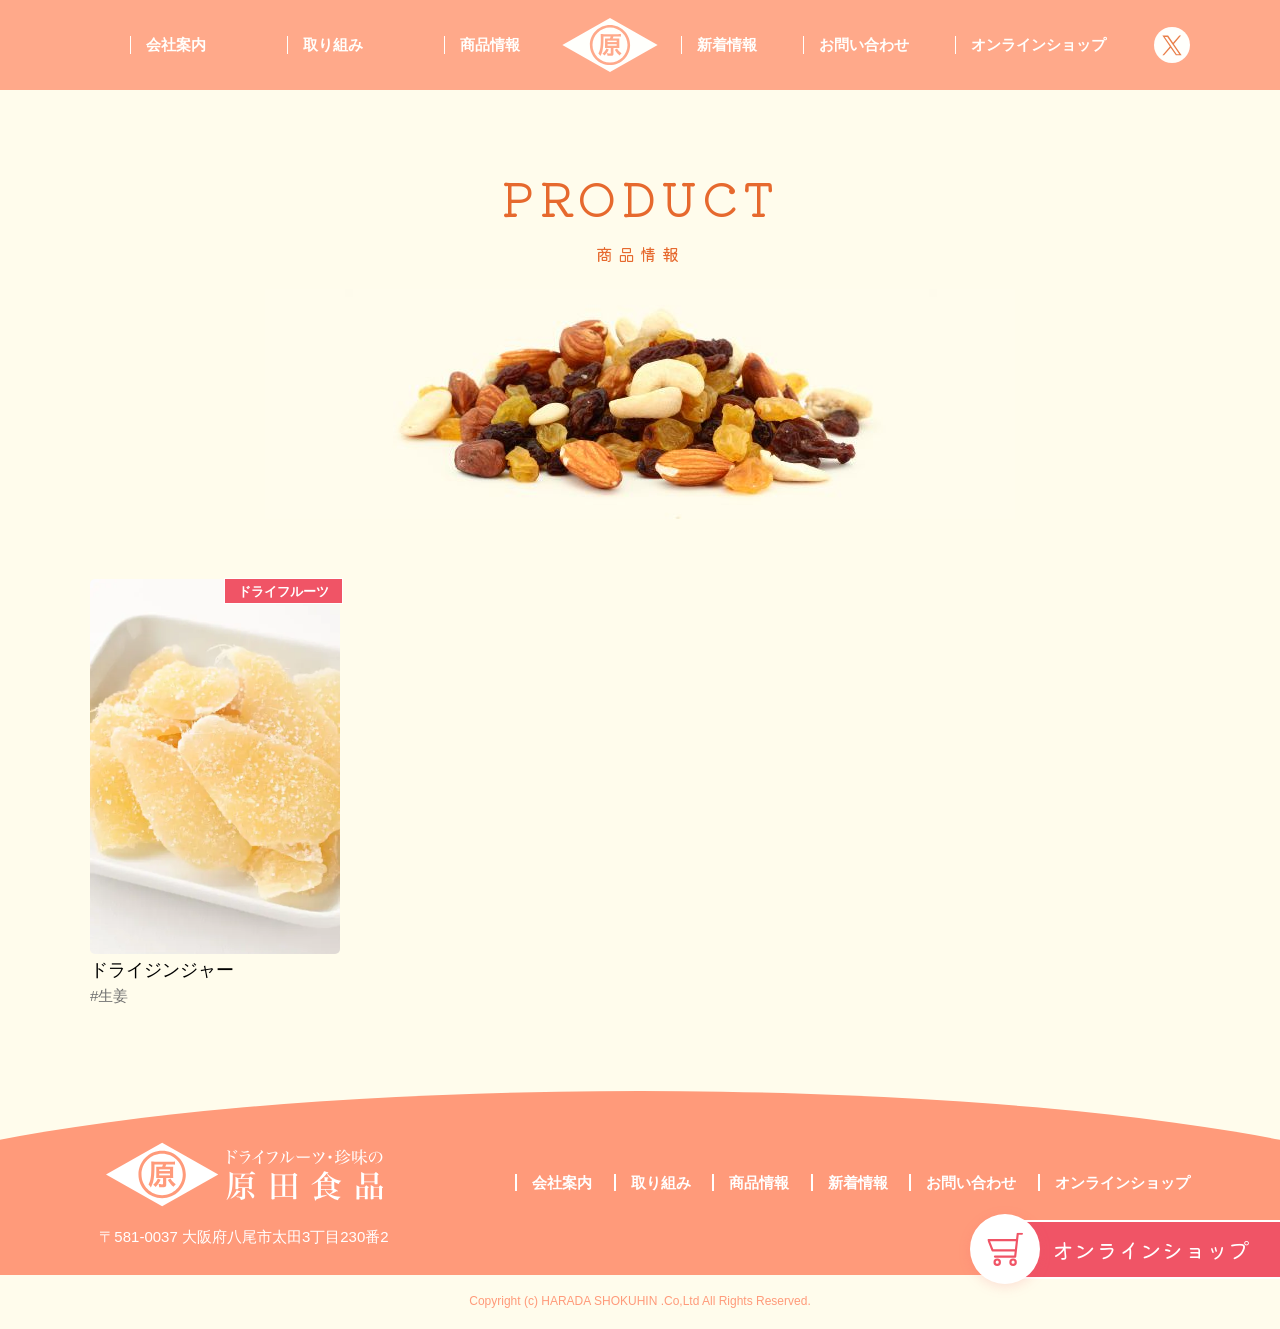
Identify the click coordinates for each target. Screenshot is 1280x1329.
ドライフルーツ (283, 591)
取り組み (333, 44)
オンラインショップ (1151, 1249)
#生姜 (109, 995)
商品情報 (490, 44)
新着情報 (727, 44)
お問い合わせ (864, 44)
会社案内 (176, 44)
